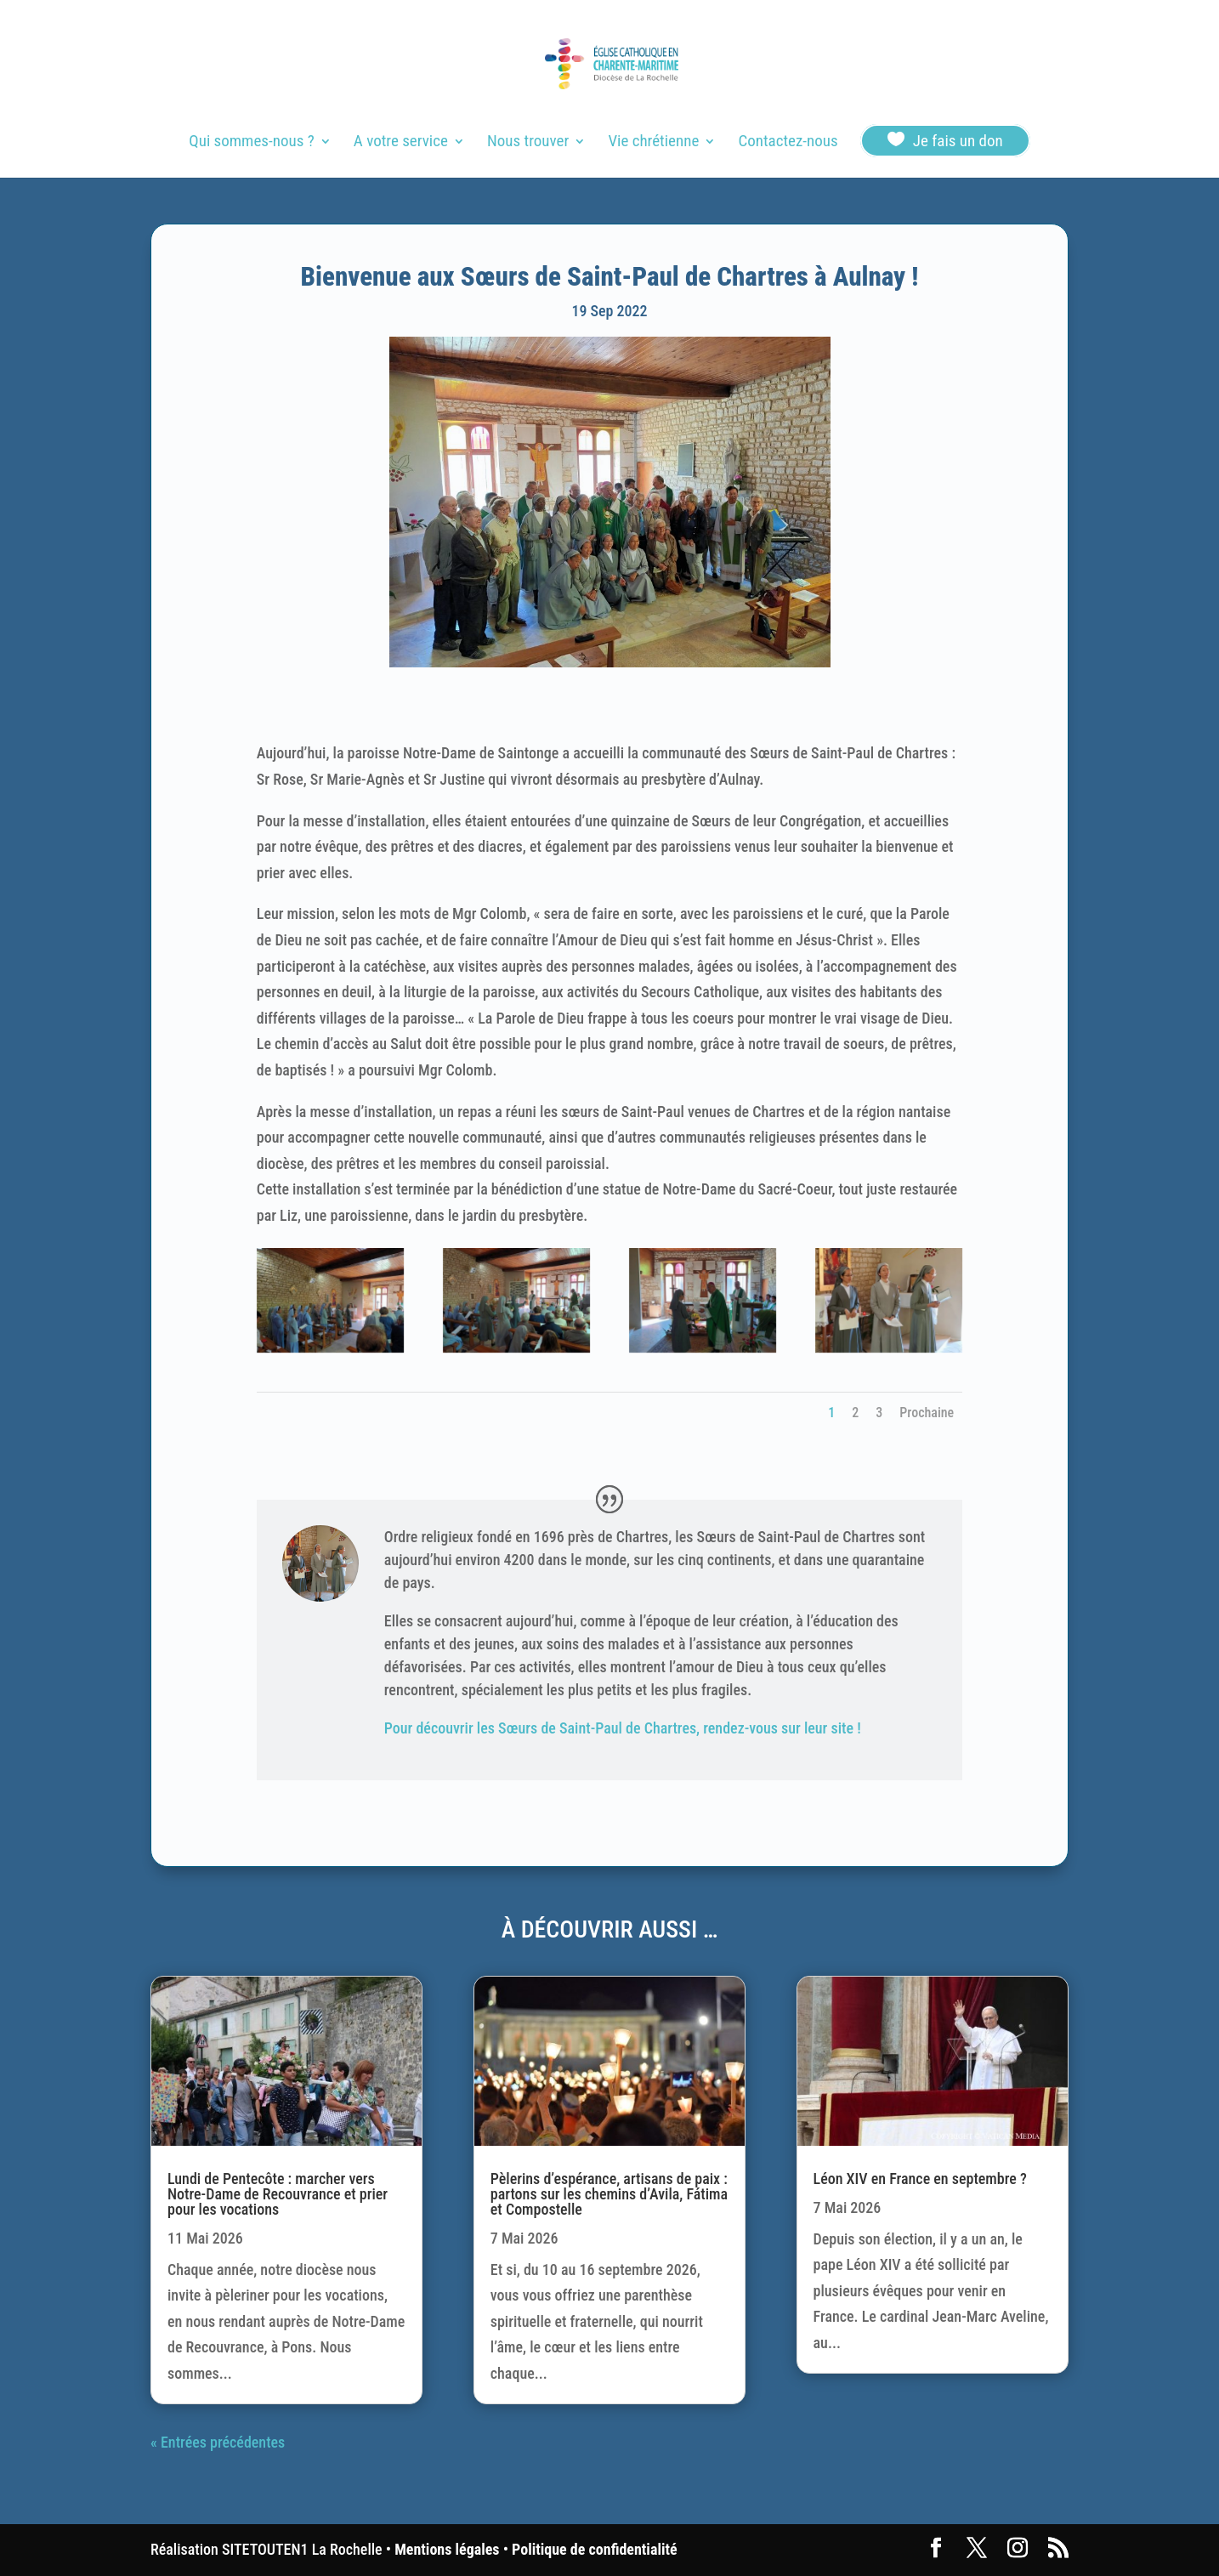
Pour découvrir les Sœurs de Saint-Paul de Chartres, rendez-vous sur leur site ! (622, 1728)
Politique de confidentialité (594, 2549)
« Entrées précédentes (217, 2442)
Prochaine (926, 1412)
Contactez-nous (787, 142)
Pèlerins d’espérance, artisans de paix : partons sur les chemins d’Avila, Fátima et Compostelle (609, 2194)
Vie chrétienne (653, 142)
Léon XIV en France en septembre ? (920, 2178)
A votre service (401, 142)
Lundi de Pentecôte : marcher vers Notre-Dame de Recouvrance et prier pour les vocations (277, 2194)
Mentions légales (446, 2549)
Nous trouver (528, 142)
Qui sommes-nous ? (251, 142)
